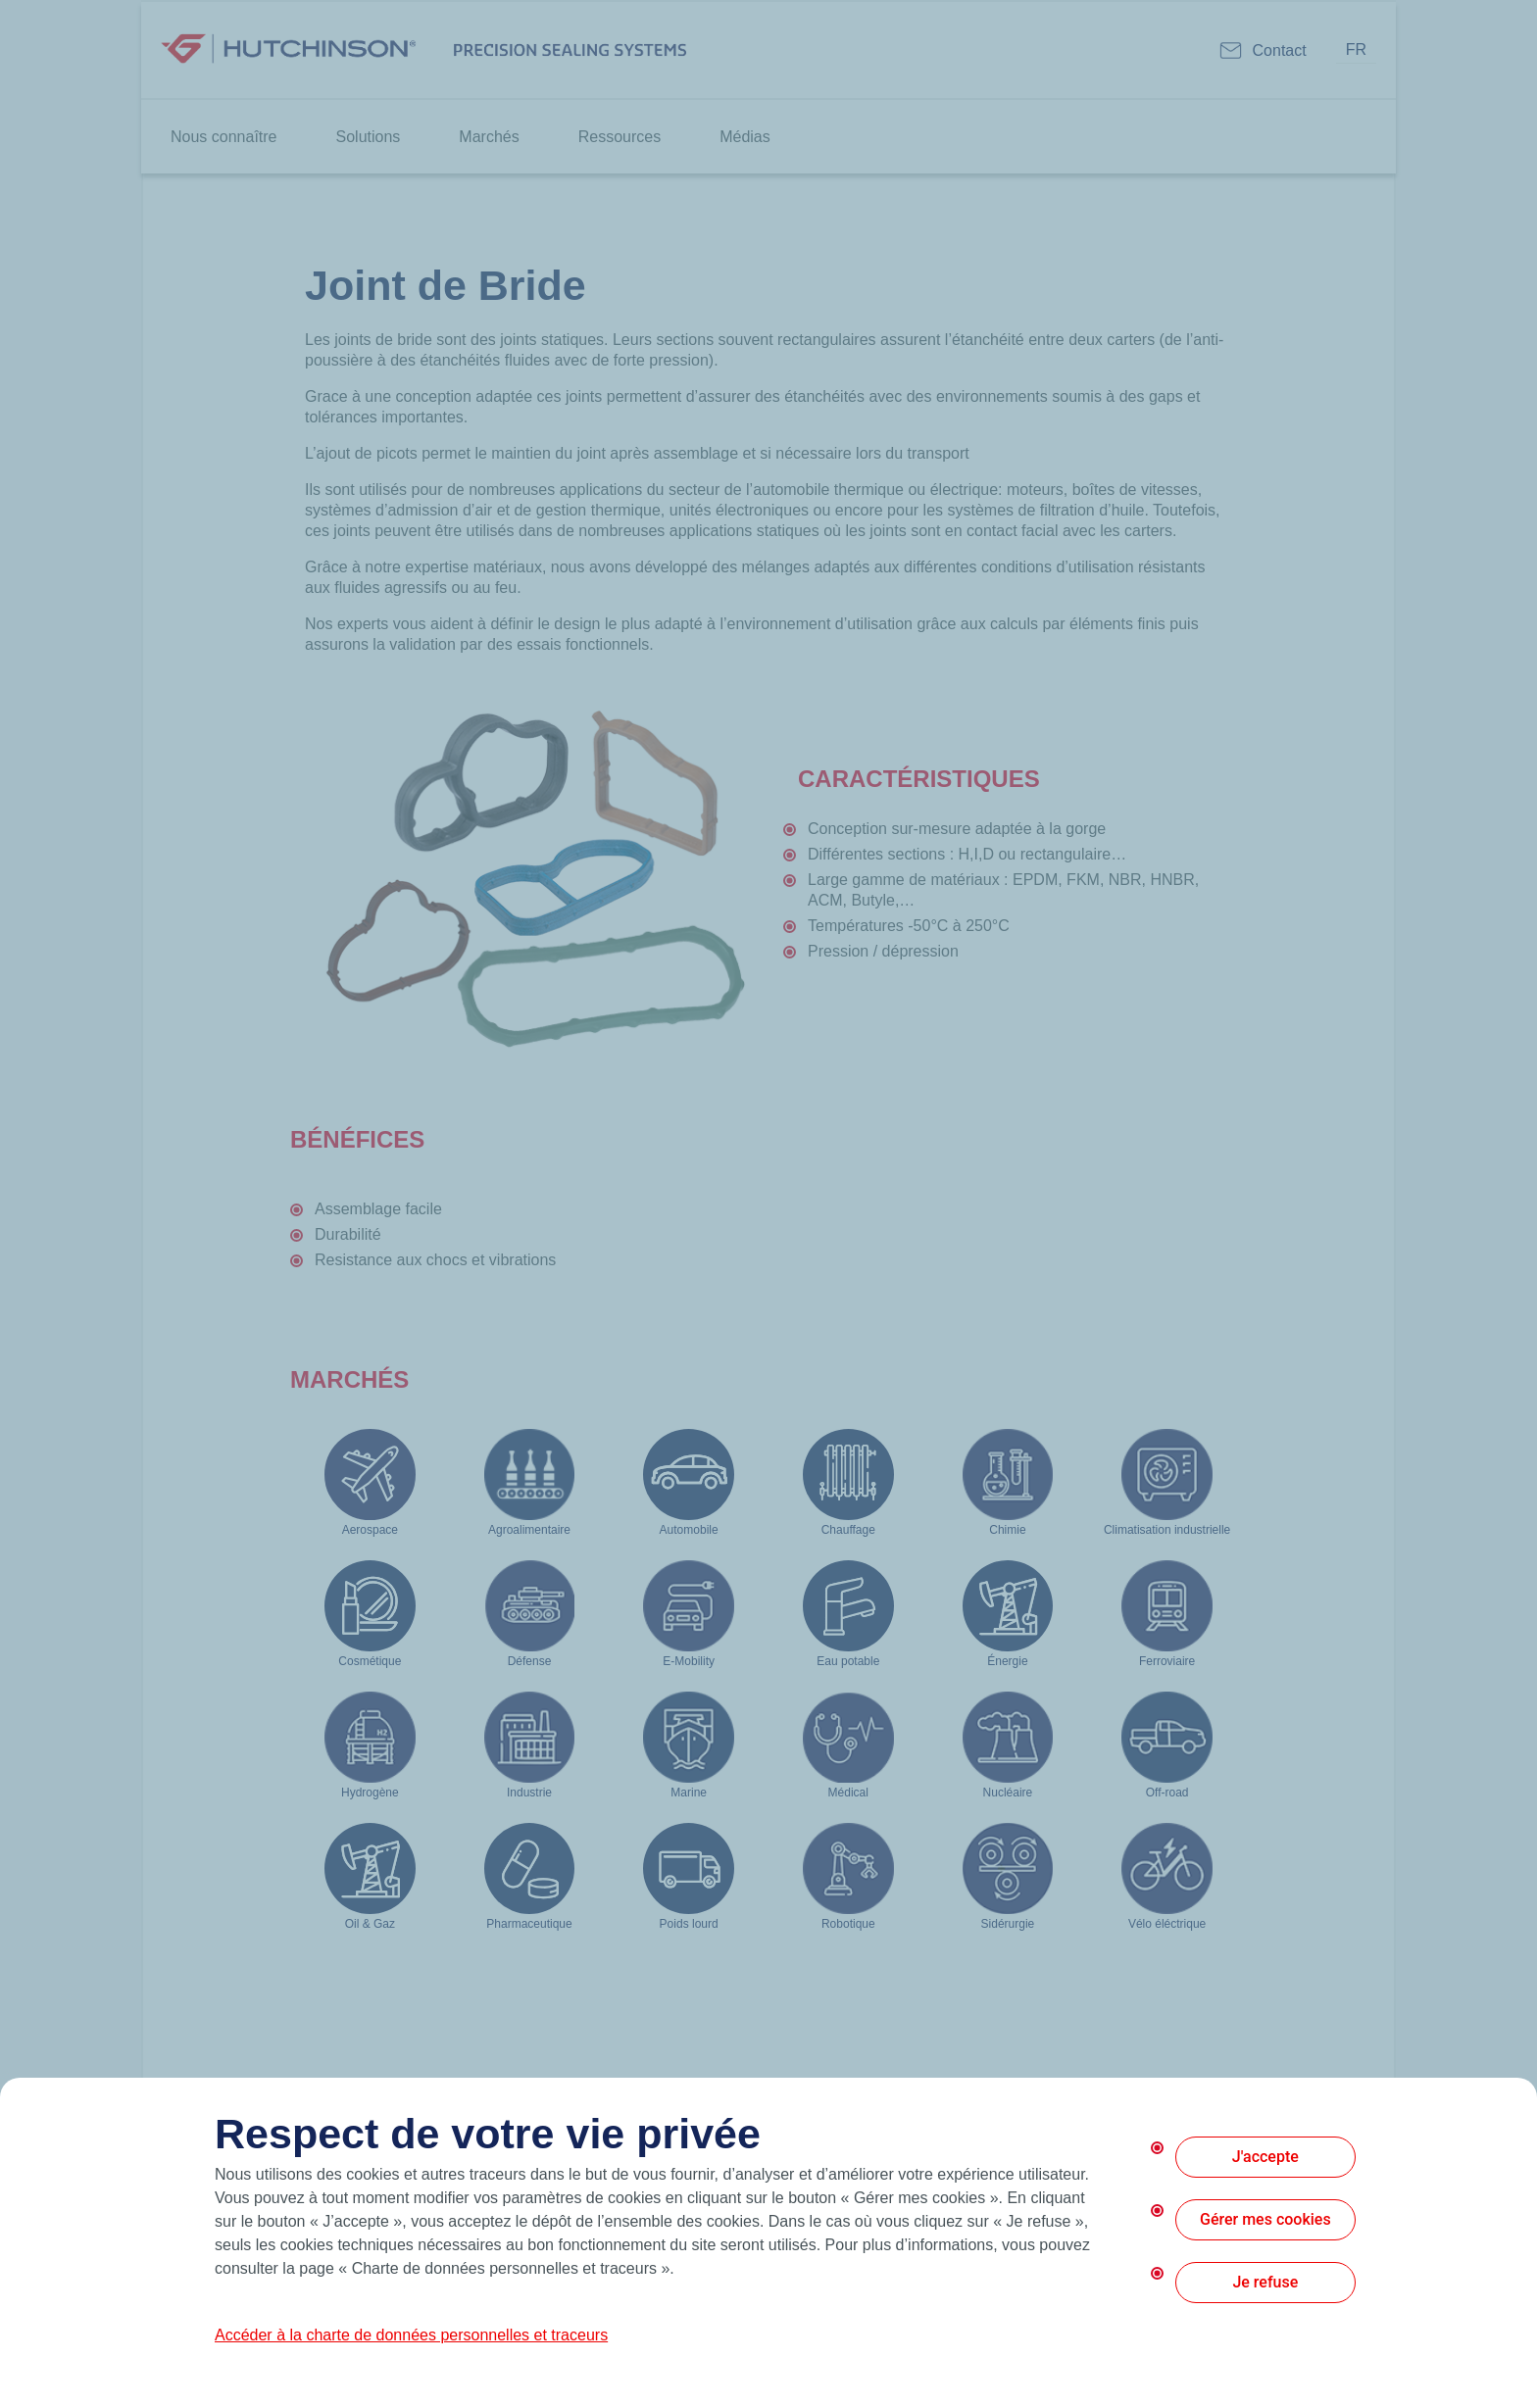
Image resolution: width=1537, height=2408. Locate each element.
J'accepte (1265, 2156)
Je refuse (1265, 2282)
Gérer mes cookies (1265, 2219)
